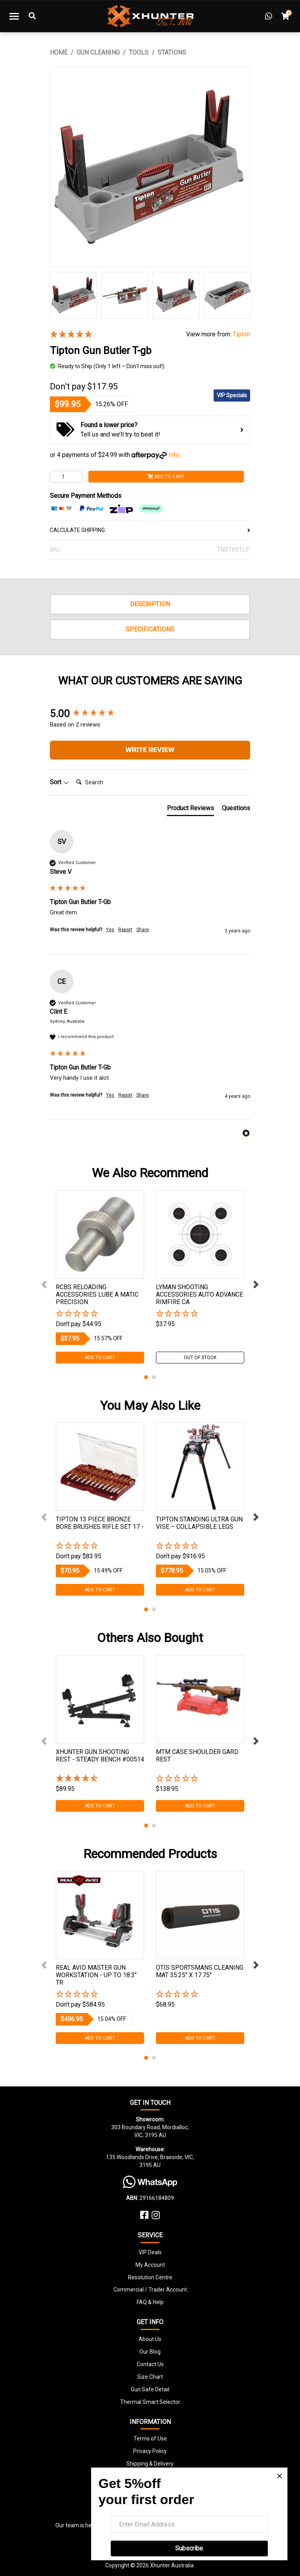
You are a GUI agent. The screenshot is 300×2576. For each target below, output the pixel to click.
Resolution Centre (150, 2277)
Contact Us (150, 2364)
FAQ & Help (150, 2302)
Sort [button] (59, 782)
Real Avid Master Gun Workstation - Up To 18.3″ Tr (96, 1975)
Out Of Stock (200, 1357)
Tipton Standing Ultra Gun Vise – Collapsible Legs (199, 1523)
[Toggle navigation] (14, 16)
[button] (100, 1314)
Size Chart (150, 2377)
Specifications (150, 629)
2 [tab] (154, 1377)
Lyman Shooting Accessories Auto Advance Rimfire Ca (199, 1294)
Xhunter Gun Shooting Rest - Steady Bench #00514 (100, 1755)
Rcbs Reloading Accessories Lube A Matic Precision (97, 1294)
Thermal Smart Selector (150, 2402)
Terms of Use (150, 2438)
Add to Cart (166, 476)
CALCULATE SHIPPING (150, 530)
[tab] (190, 810)
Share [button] (142, 929)
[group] (150, 713)
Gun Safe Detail (150, 2389)
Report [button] (125, 929)
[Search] (104, 782)
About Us (150, 2339)
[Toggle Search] (32, 16)
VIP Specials (232, 395)
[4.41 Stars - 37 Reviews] (100, 1779)
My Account (150, 2265)
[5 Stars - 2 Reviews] (112, 335)
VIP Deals (150, 2252)
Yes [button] (110, 929)
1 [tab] (146, 1377)
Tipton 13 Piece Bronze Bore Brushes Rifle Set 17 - (100, 1523)
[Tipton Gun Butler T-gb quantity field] (66, 477)
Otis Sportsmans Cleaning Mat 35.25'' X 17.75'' (199, 1971)
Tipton (241, 334)
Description (150, 604)
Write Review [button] (150, 750)
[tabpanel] (100, 1276)
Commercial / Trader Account (150, 2289)
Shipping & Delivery (150, 2463)
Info (173, 455)
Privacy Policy (150, 2451)
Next (256, 1284)
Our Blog (150, 2351)
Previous (44, 1284)
